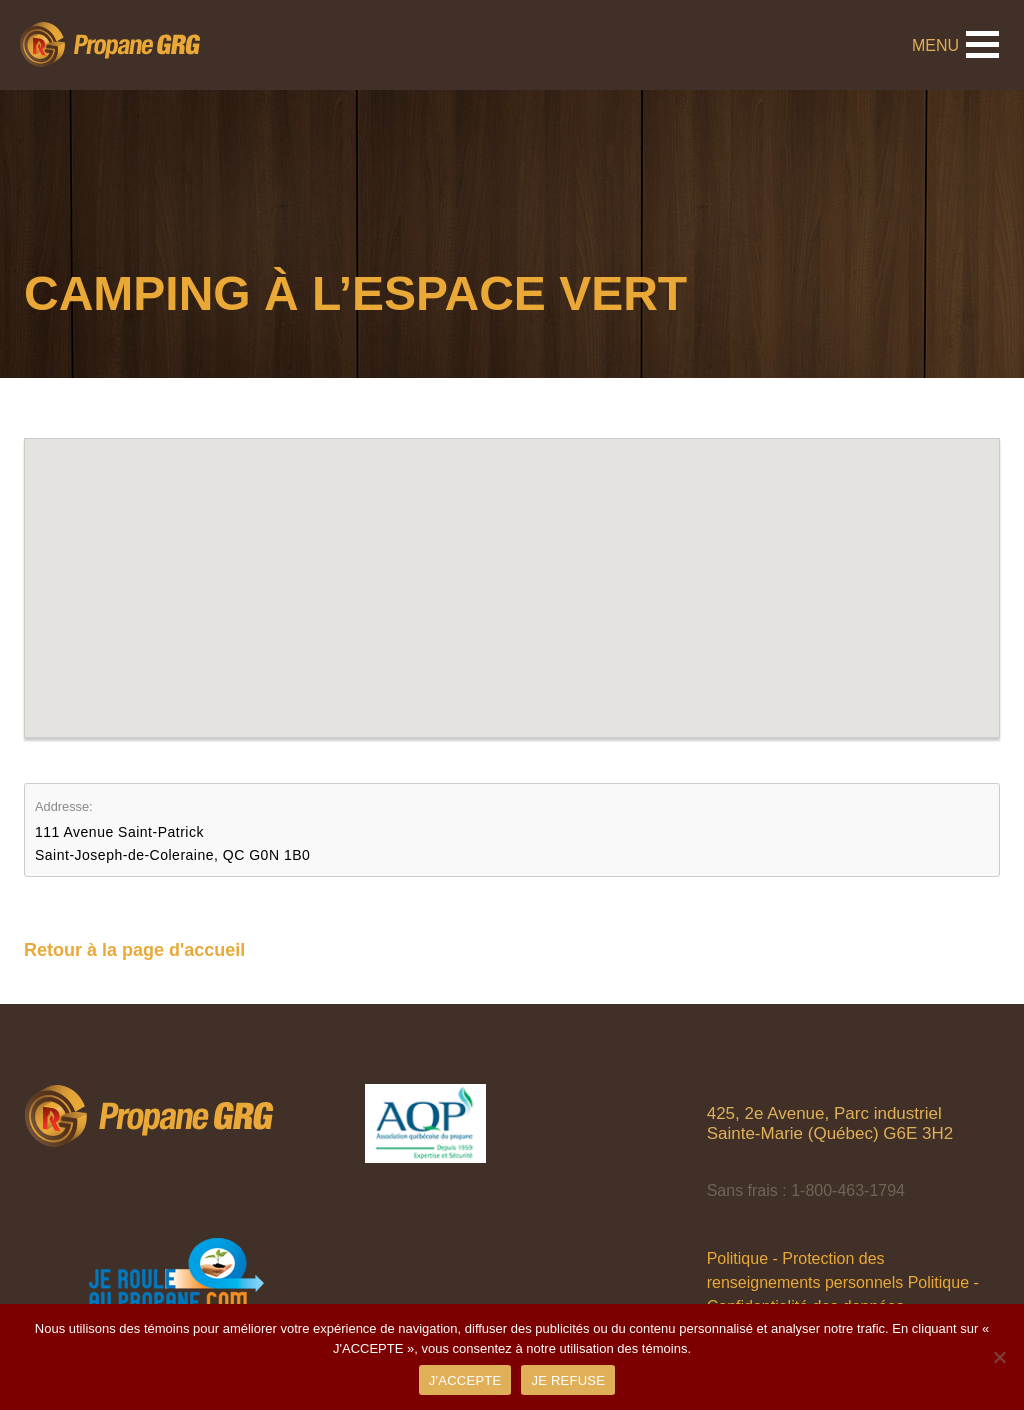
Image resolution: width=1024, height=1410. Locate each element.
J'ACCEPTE (465, 1380)
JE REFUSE (568, 1380)
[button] (512, 569)
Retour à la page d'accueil (134, 950)
